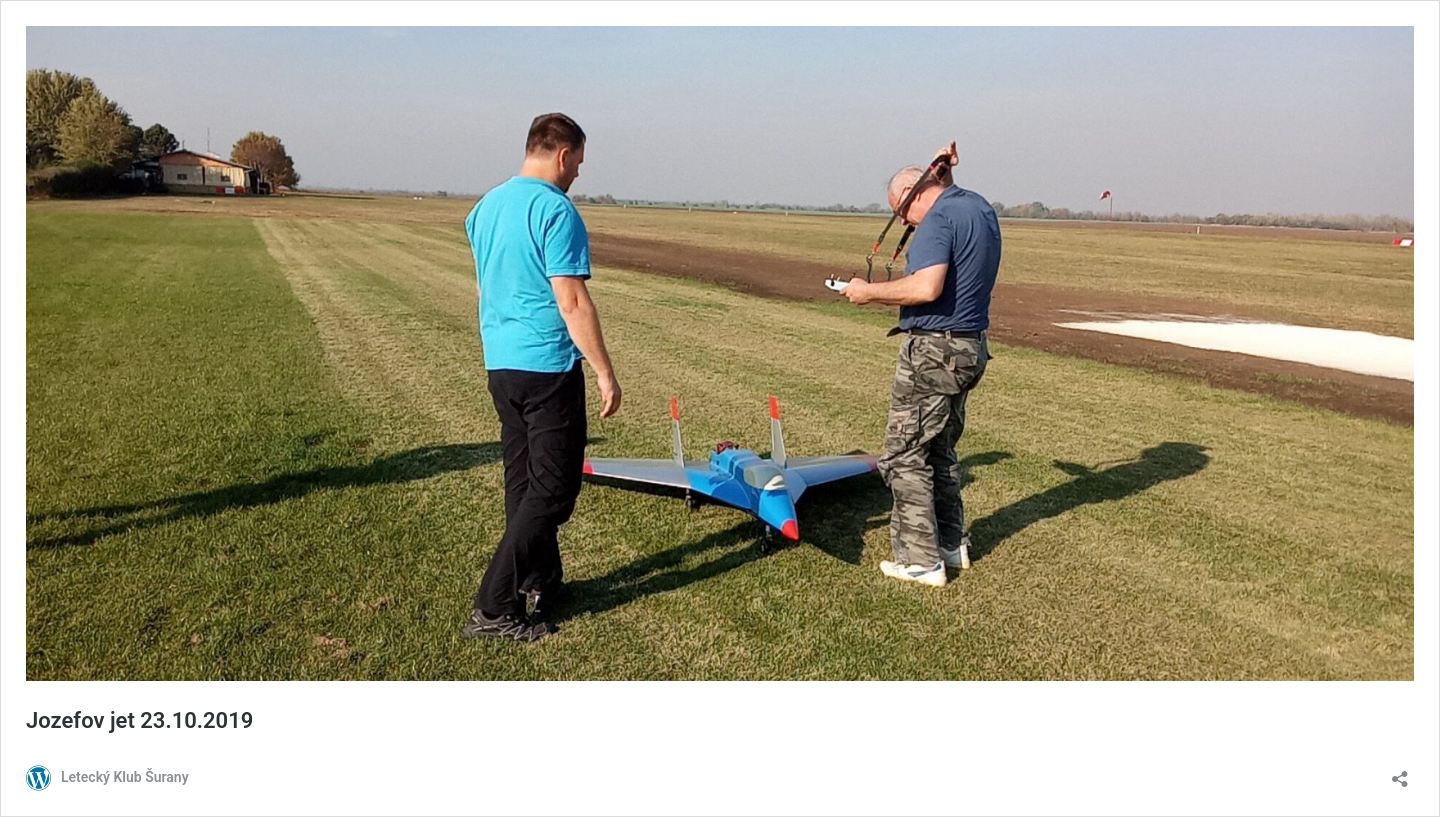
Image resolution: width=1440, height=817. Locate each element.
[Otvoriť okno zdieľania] (1400, 772)
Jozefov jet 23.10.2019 (139, 720)
